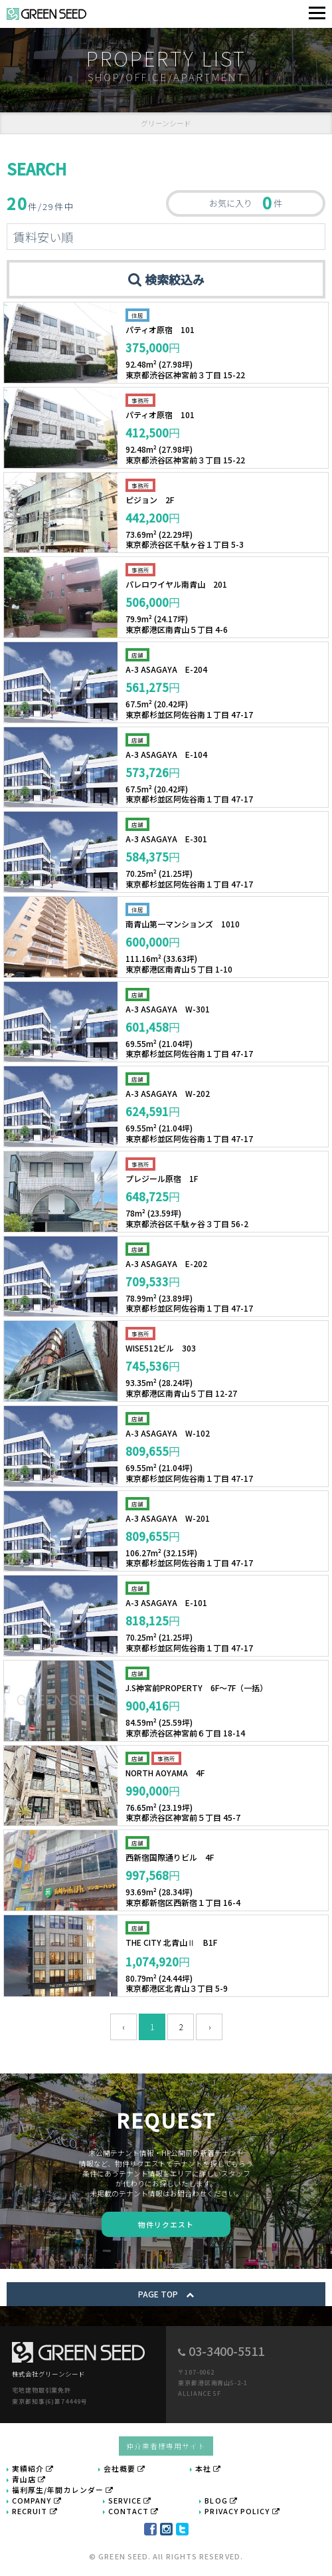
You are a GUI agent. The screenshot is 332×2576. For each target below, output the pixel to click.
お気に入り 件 (245, 202)
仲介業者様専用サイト (166, 2445)
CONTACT (133, 2511)
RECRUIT (35, 2511)
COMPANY (37, 2500)
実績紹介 (33, 2468)
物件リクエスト (166, 2224)
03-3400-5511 (226, 2350)
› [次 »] (209, 2026)
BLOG (221, 2500)
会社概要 (125, 2468)
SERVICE (129, 2500)
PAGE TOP (166, 2293)
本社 (208, 2468)
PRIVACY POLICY (242, 2511)
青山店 (29, 2479)
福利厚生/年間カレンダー (63, 2489)
